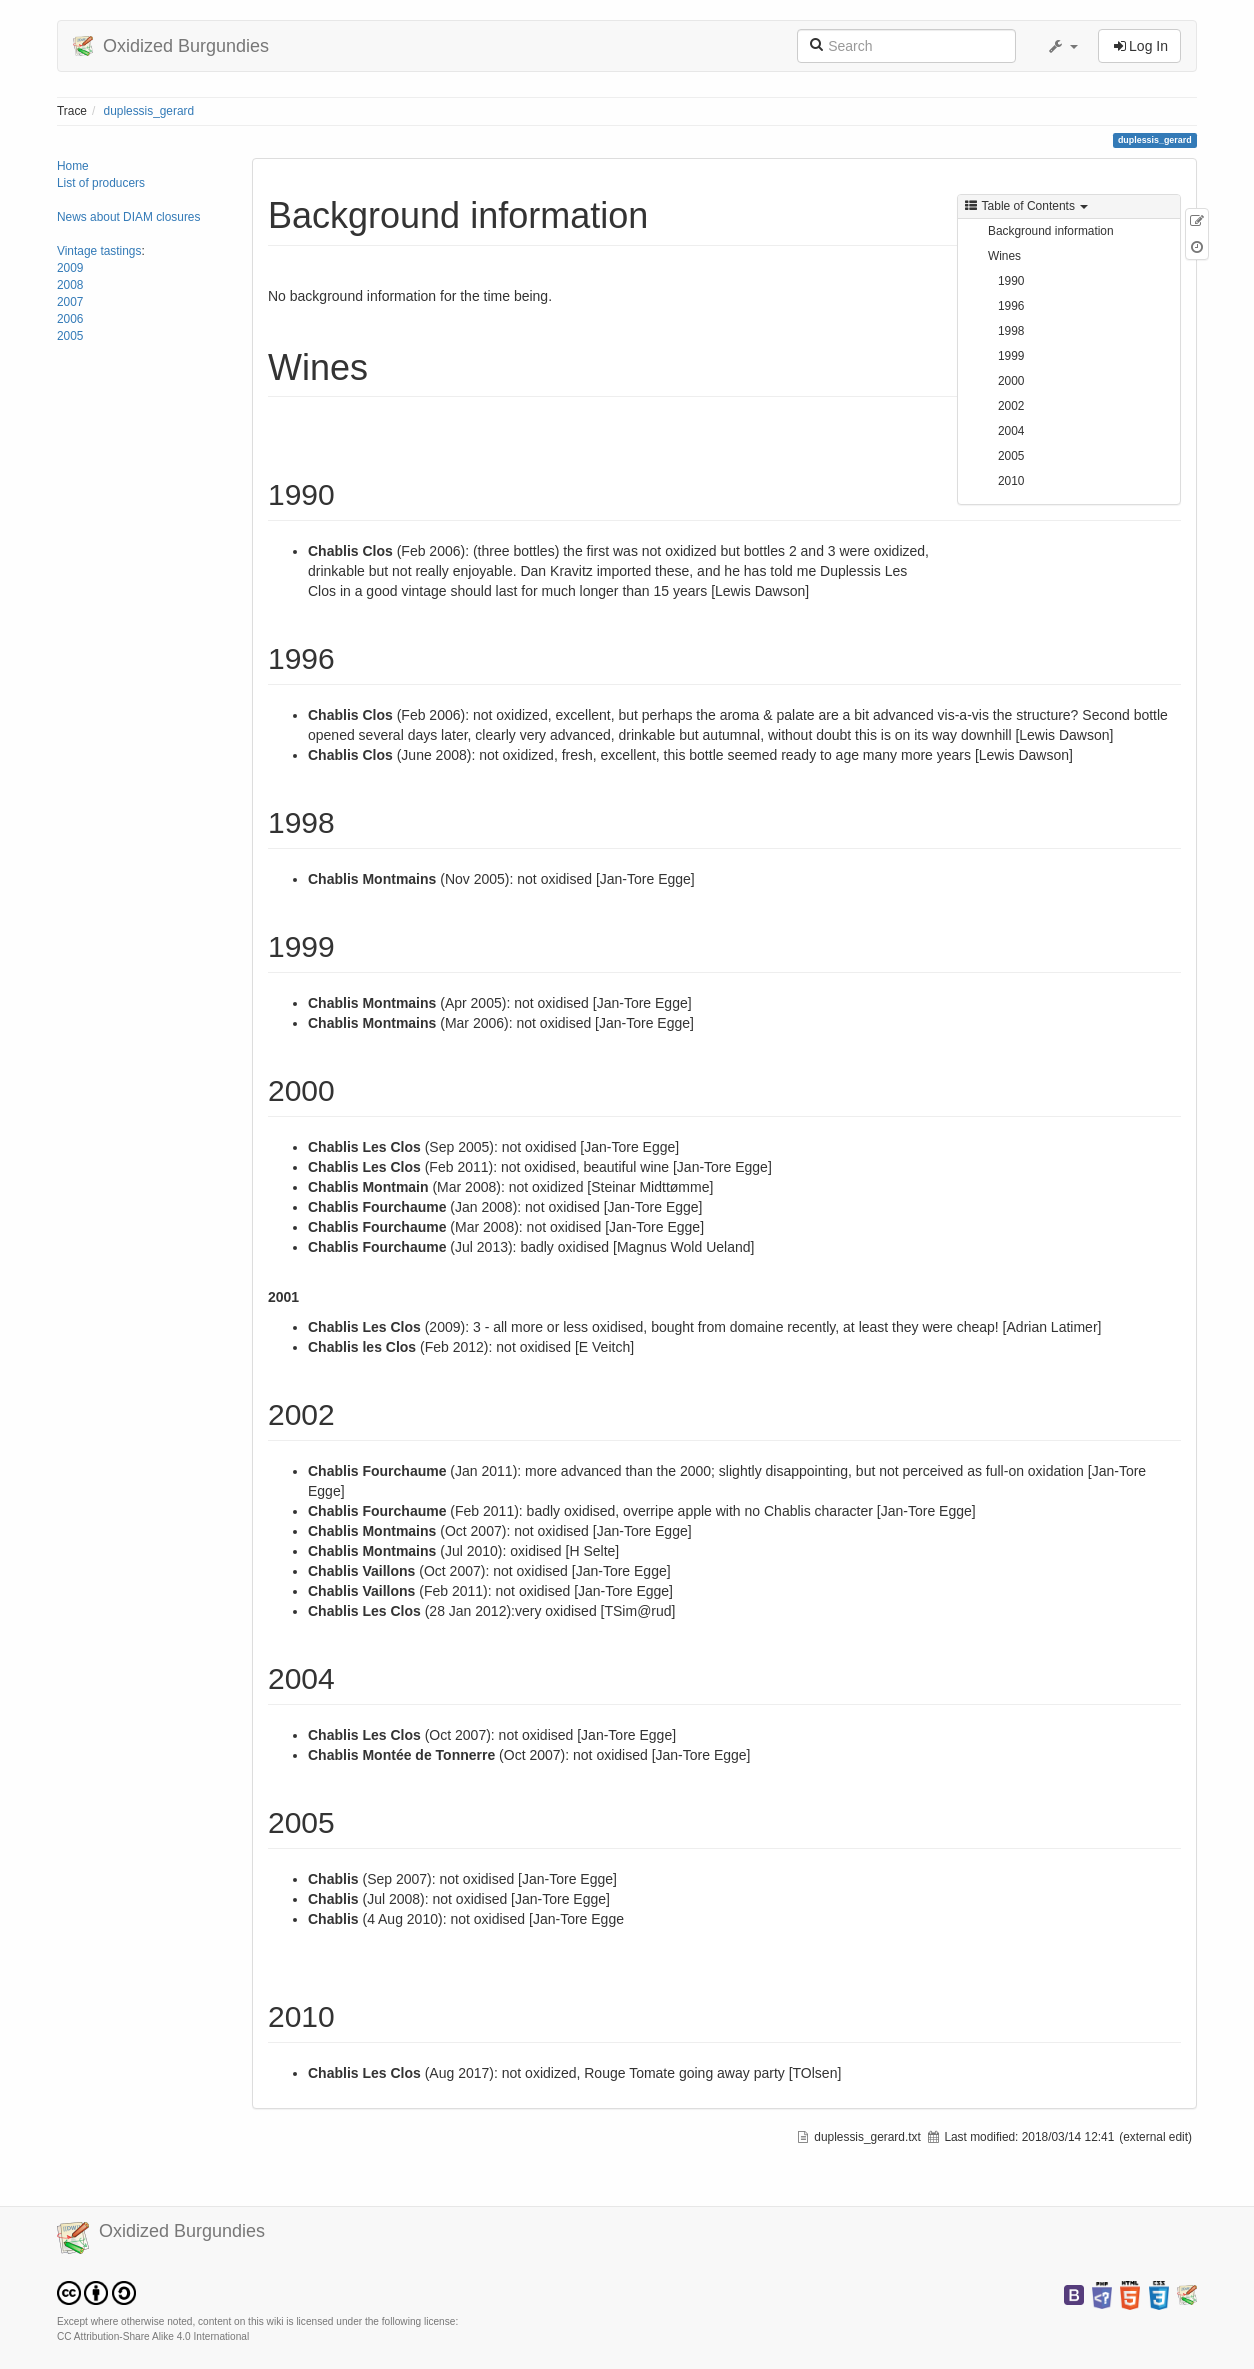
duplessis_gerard (149, 111)
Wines (1004, 256)
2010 (1011, 481)
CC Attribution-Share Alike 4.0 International (153, 2336)
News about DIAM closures (128, 217)
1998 (1011, 331)
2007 (70, 302)
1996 (1011, 306)
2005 (70, 336)
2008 (70, 285)
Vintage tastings (99, 251)
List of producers (101, 183)
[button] (1062, 46)
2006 (70, 319)
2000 (1011, 381)
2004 (1011, 431)
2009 (70, 268)
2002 (1011, 406)
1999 (1011, 356)
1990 (1011, 281)
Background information (1051, 231)
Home (73, 166)
